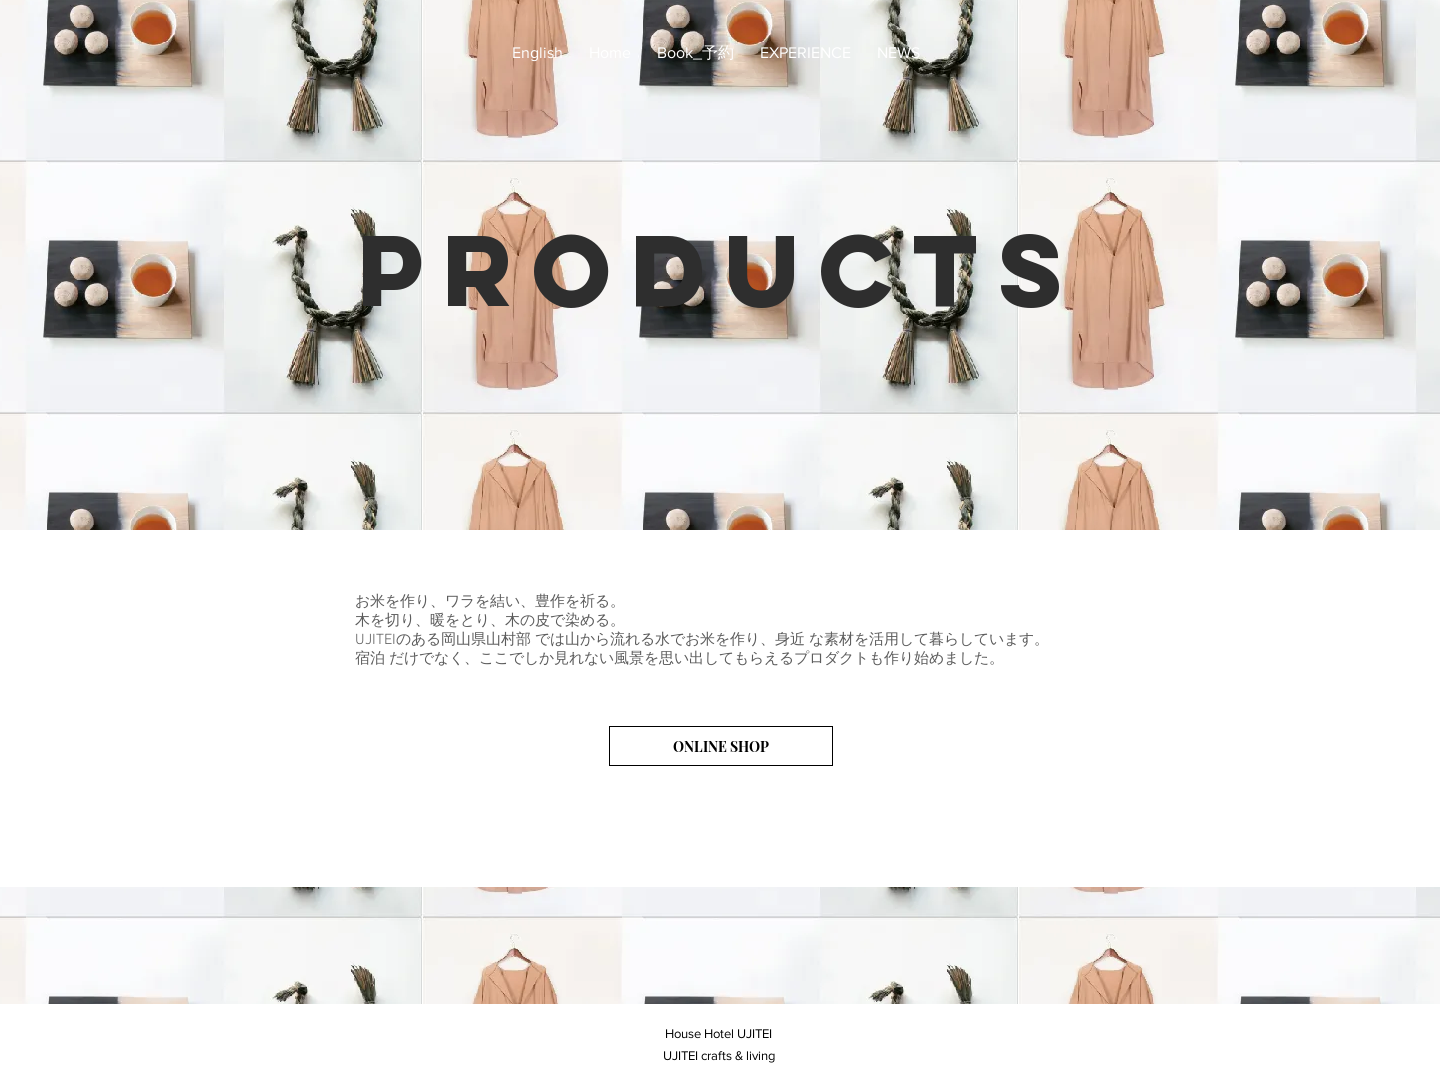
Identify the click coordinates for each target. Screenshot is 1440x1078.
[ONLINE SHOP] (721, 746)
